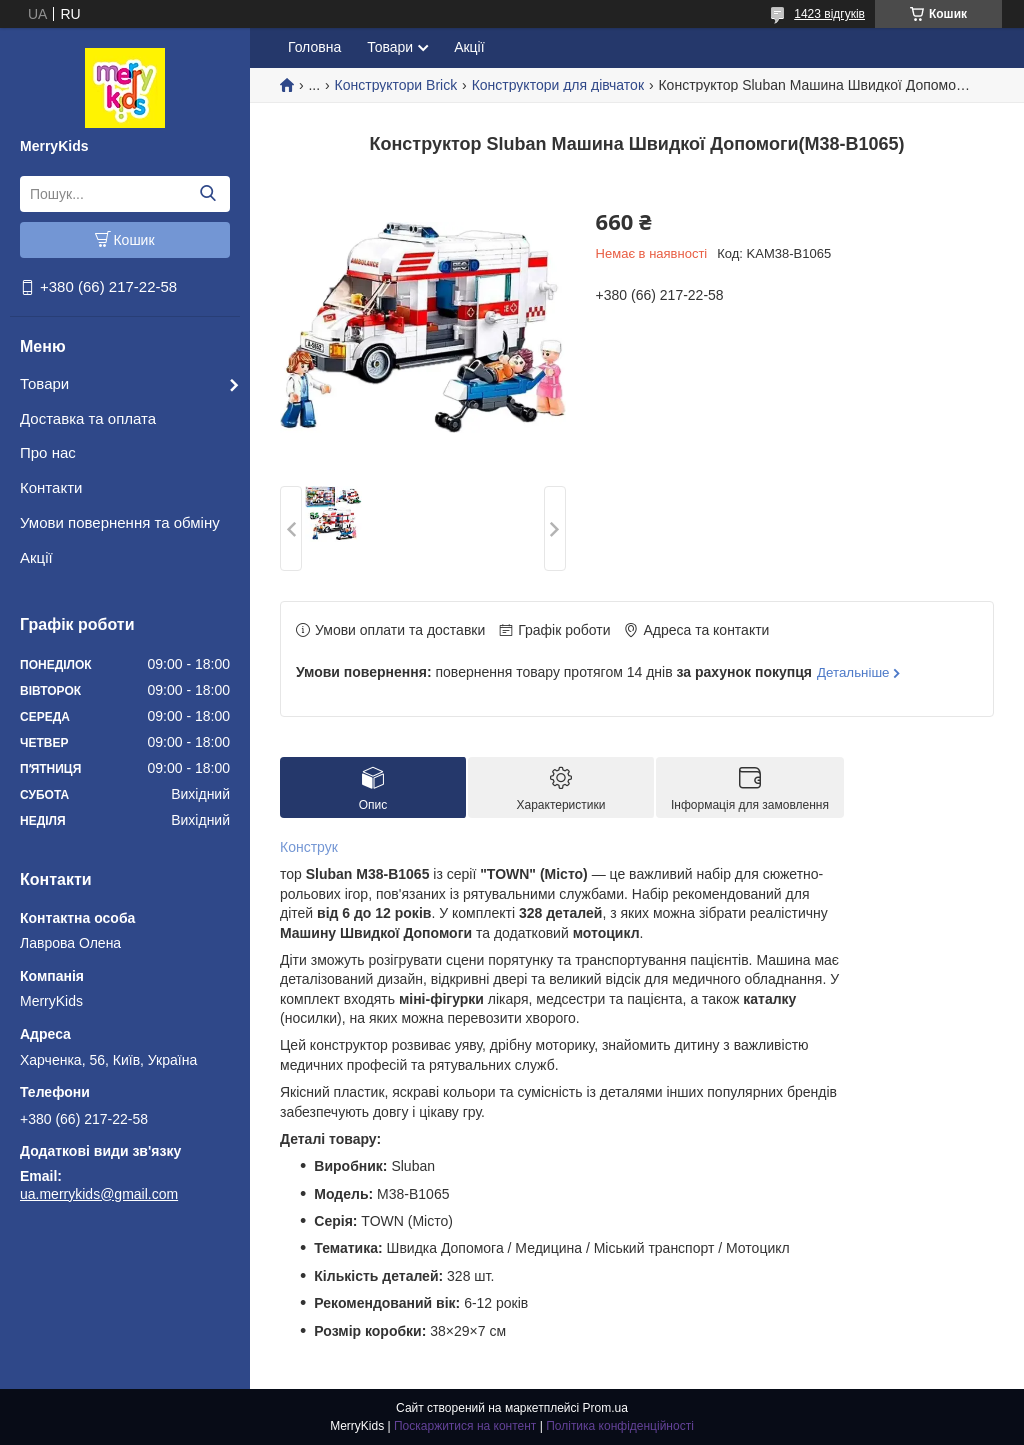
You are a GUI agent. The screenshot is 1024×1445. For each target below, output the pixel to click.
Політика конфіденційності (620, 1426)
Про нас (48, 452)
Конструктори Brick (396, 85)
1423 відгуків (829, 14)
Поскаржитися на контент (465, 1426)
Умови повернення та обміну (120, 522)
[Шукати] (207, 194)
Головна (314, 47)
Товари (44, 383)
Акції (36, 557)
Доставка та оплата (88, 418)
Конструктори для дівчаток (558, 85)
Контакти (51, 487)
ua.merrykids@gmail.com (99, 1194)
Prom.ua (605, 1408)
